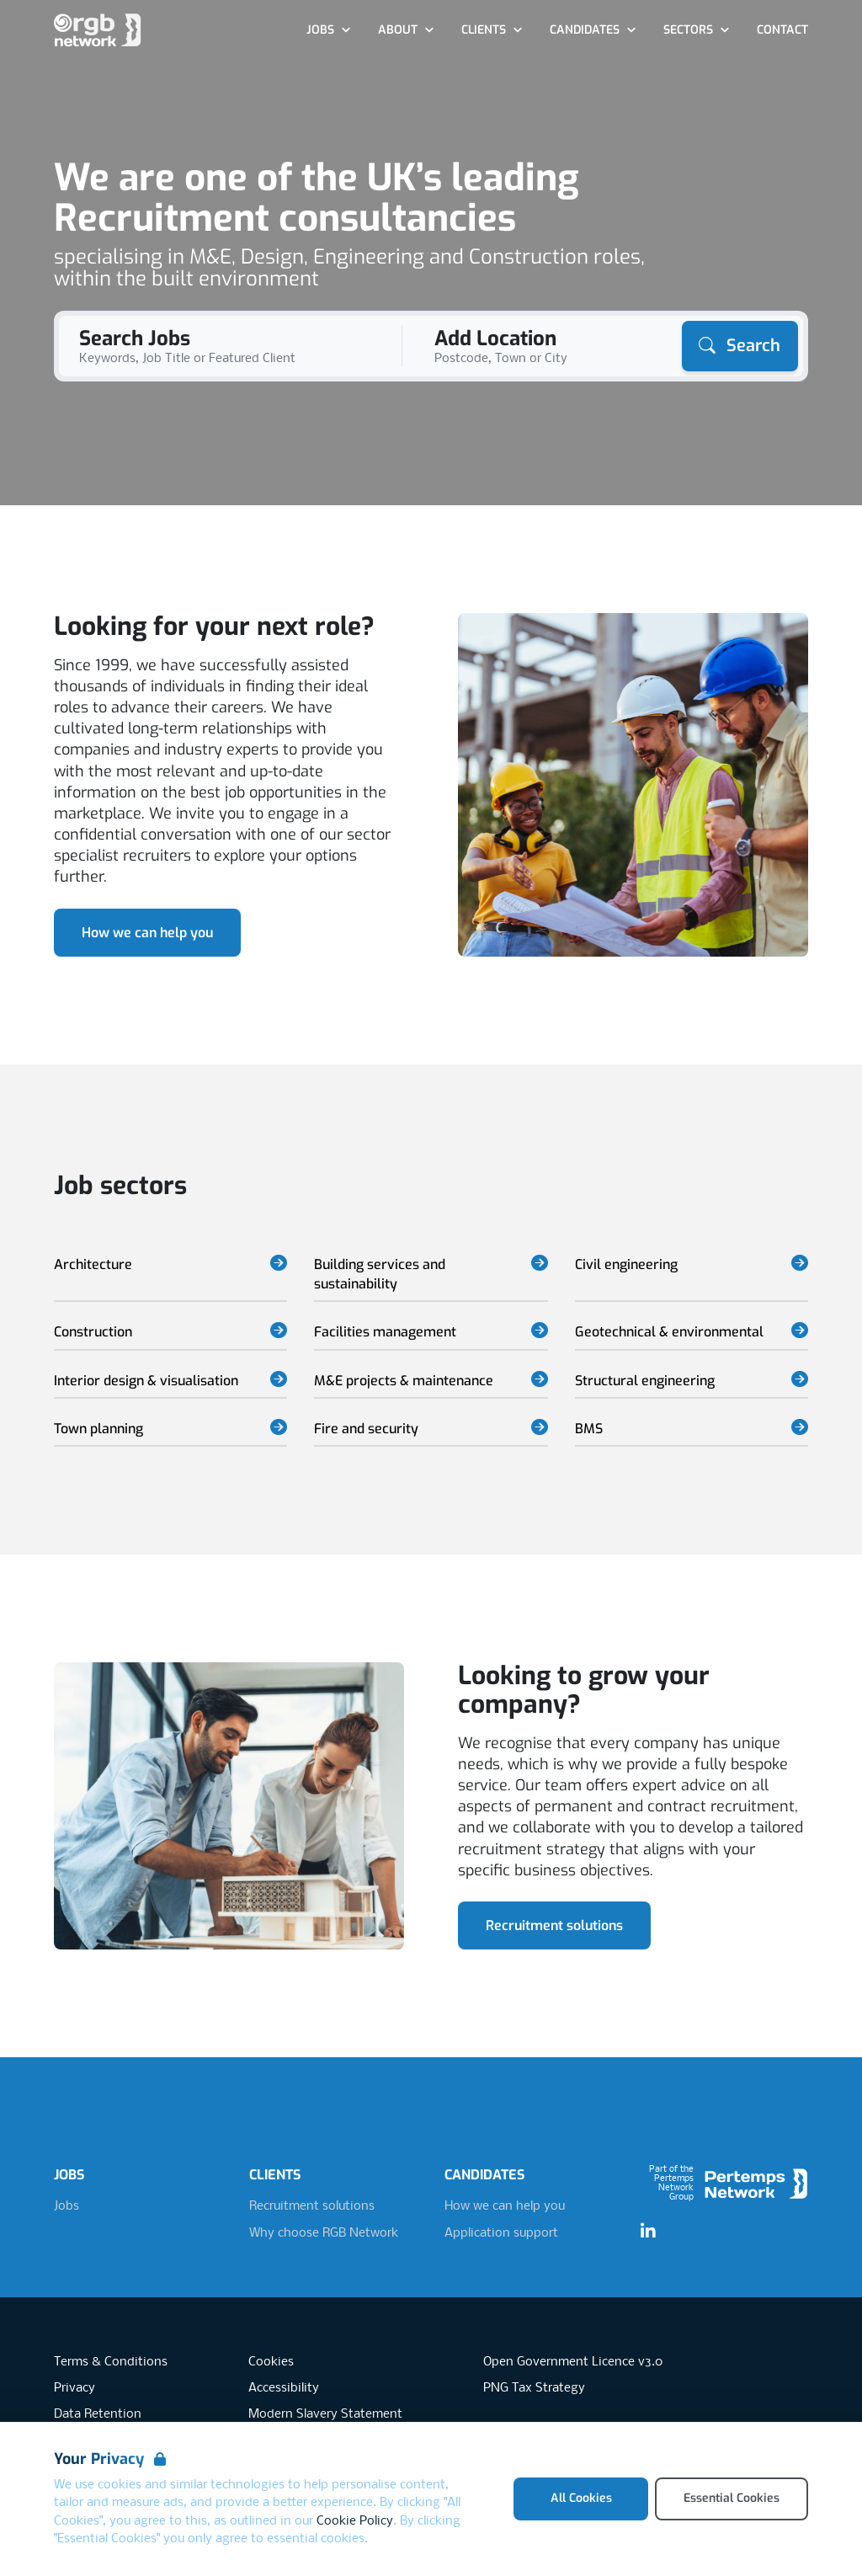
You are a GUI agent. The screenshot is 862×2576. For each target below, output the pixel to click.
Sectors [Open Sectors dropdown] (696, 30)
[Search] (740, 346)
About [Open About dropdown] (406, 30)
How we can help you (147, 932)
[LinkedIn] (648, 2232)
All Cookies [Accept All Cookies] (581, 2498)
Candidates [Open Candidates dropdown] (593, 30)
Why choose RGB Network (323, 2233)
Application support (501, 2233)
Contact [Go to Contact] (782, 30)
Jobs (66, 2206)
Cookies (271, 2362)
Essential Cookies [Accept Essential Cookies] (732, 2498)
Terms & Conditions (111, 2362)
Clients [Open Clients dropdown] (492, 30)
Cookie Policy (355, 2521)
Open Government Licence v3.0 (572, 2362)
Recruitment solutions (554, 1925)
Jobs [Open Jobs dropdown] (328, 30)
